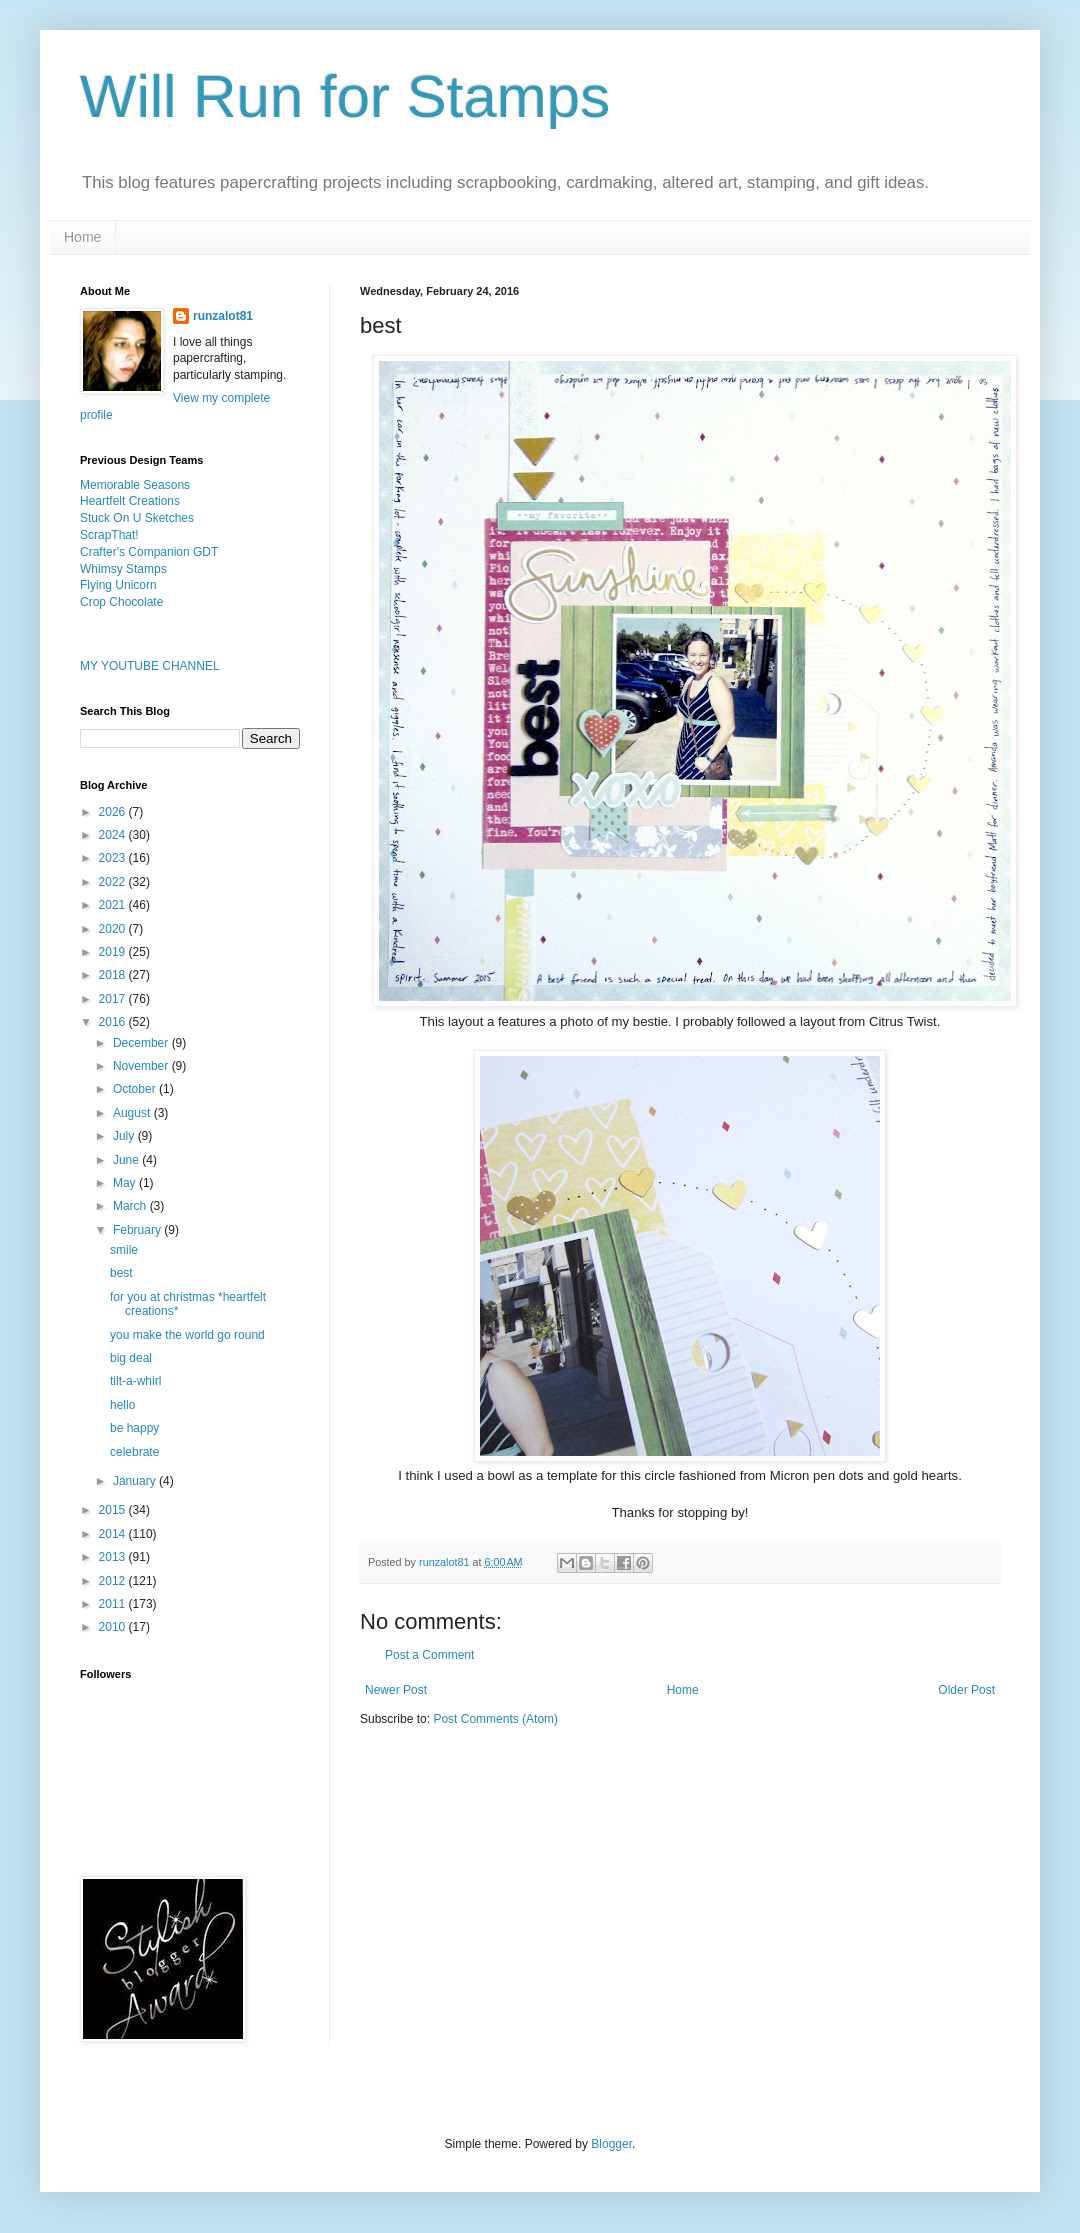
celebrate (134, 1452)
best (121, 1273)
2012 (114, 1581)
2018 (114, 975)
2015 (114, 1510)
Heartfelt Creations (130, 501)
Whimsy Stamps (123, 569)
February (138, 1230)
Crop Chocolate (121, 602)
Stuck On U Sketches (137, 518)
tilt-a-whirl (135, 1381)
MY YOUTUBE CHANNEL (150, 666)
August (133, 1113)
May (126, 1183)
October (136, 1089)
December (142, 1043)
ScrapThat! (109, 535)
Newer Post (396, 1690)
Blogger (611, 2144)
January (136, 1481)
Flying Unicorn (118, 585)
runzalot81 (223, 316)
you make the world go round (187, 1335)
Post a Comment (429, 1655)
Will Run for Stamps (345, 96)
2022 (114, 882)
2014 (114, 1534)
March (131, 1206)
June (127, 1160)
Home (82, 237)
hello (122, 1405)
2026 (114, 812)
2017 (114, 999)
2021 (114, 905)
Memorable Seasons (135, 485)
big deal (131, 1358)
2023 (114, 858)
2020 (114, 929)
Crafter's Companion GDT (149, 552)
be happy (134, 1428)
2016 (114, 1022)
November (142, 1066)
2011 (114, 1604)
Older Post (966, 1690)
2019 (114, 952)
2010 (114, 1627)
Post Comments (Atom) (495, 1719)
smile (124, 1250)
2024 (114, 835)
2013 (114, 1557)
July (125, 1136)
